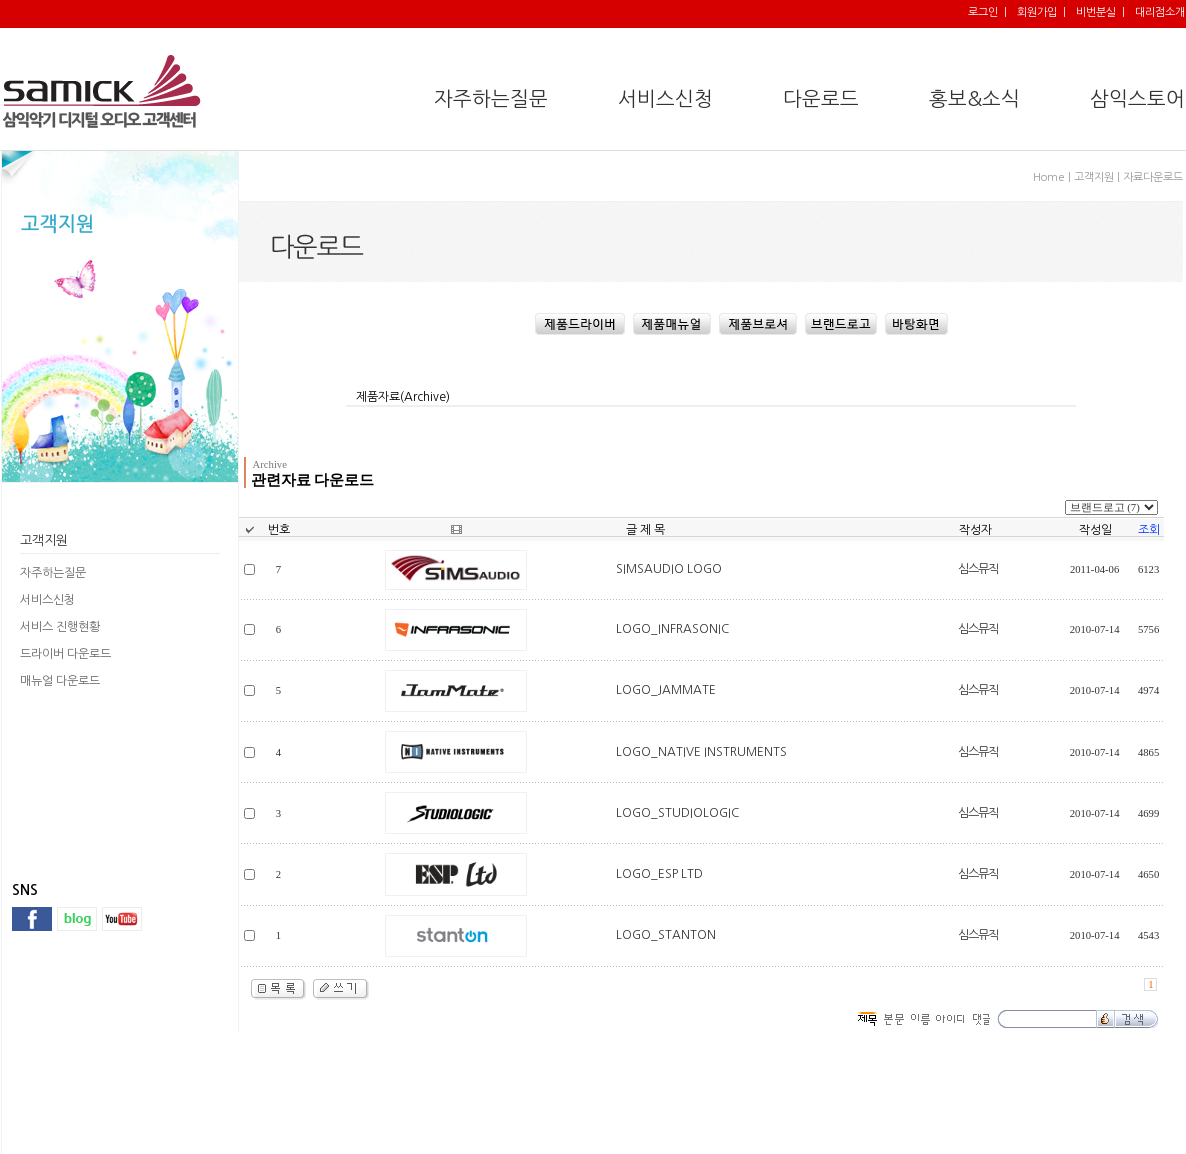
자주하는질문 (53, 573)
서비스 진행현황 (60, 627)
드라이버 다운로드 (65, 654)
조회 (1149, 530)
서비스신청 (47, 600)
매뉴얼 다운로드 (60, 681)
